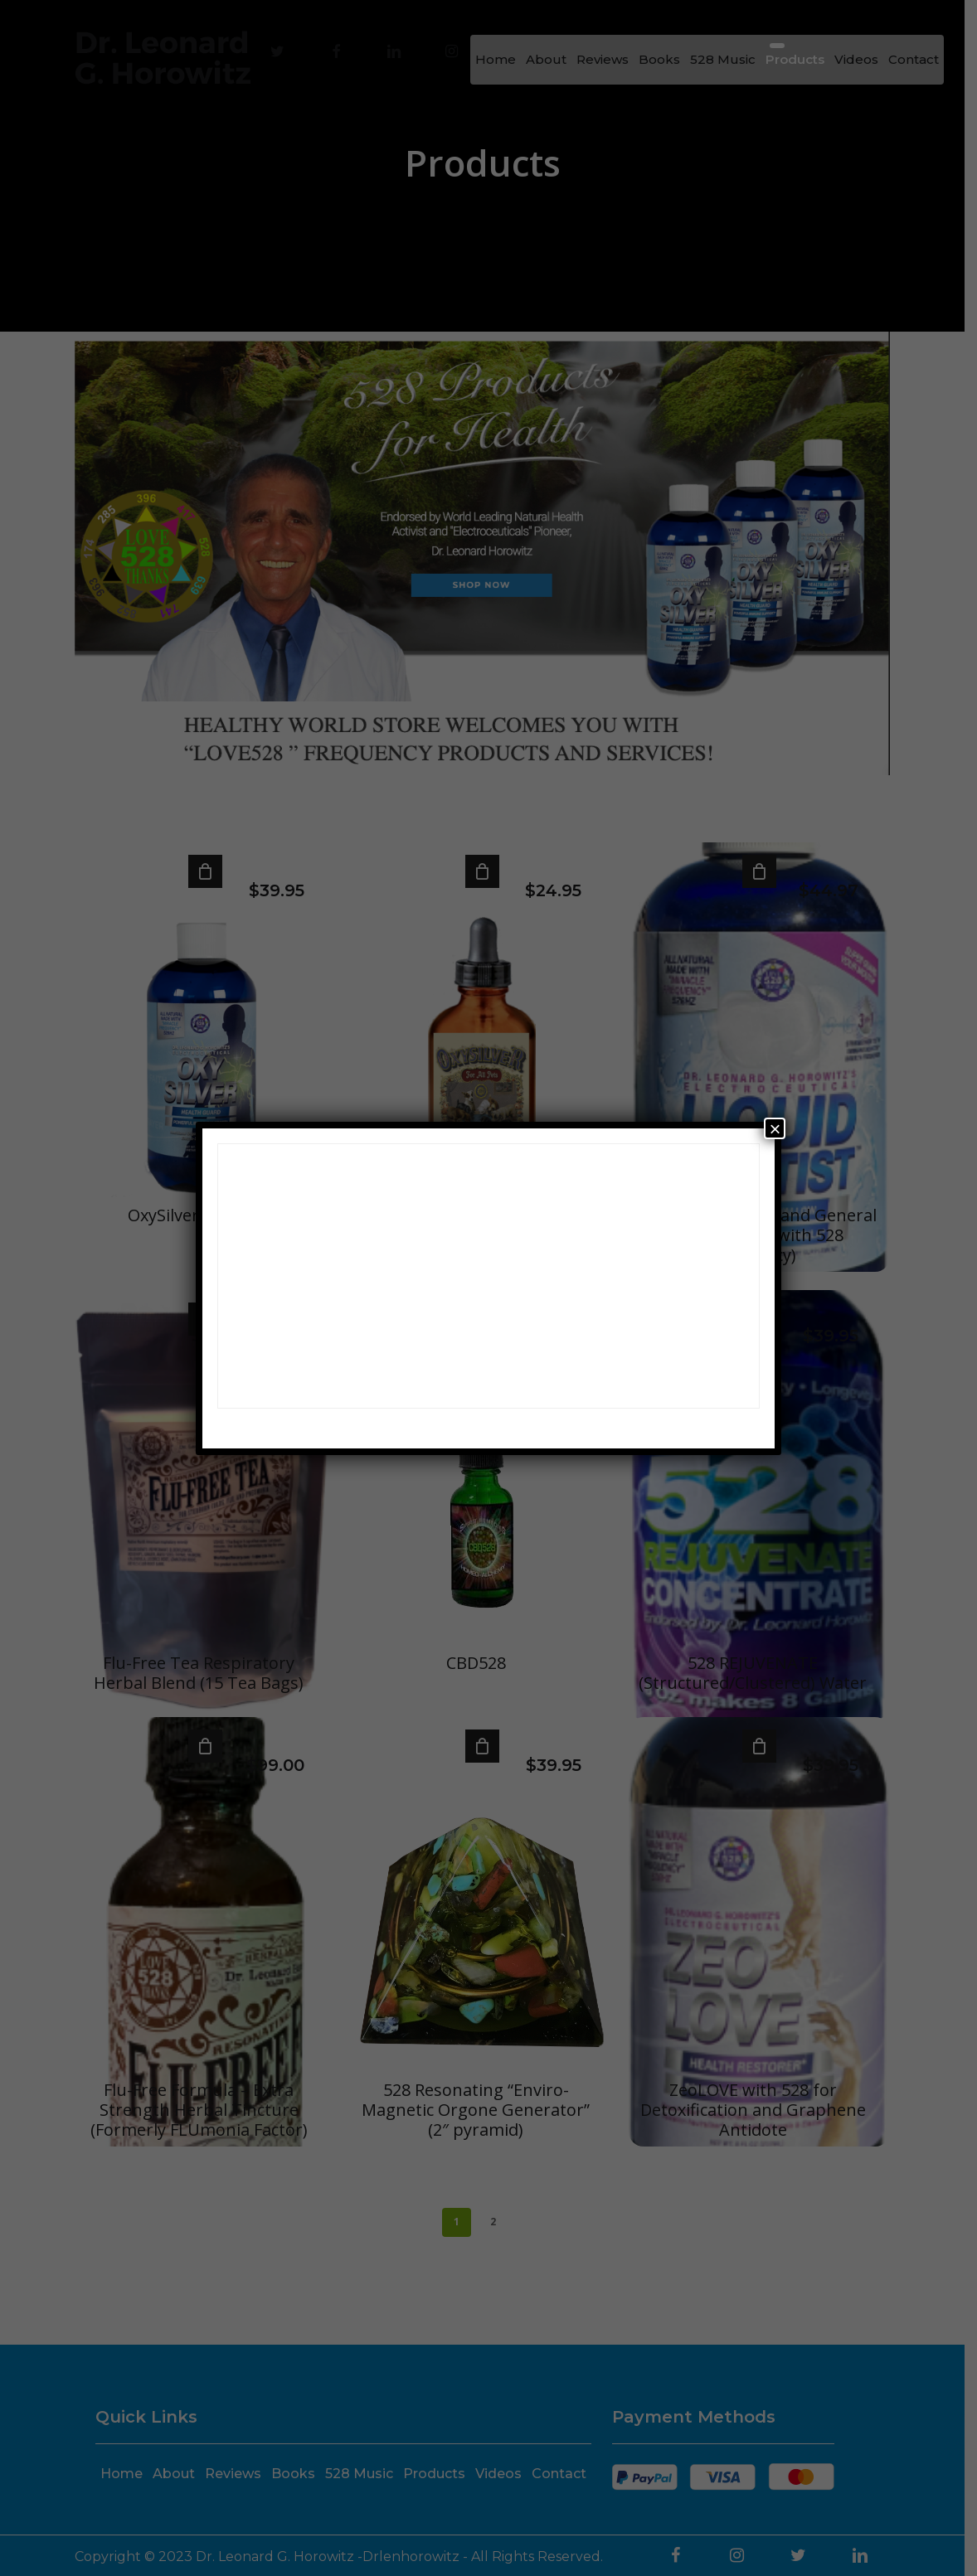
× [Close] (774, 1128)
